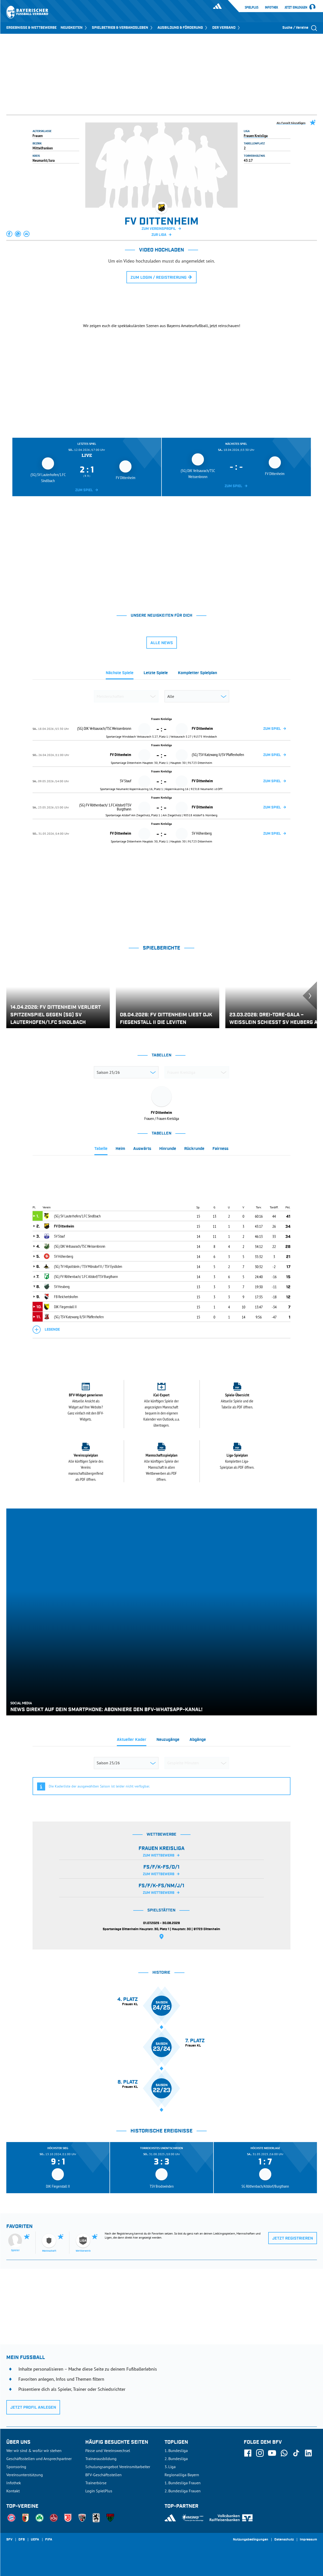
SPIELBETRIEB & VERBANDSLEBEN (122, 27)
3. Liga (170, 2466)
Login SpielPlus (98, 2490)
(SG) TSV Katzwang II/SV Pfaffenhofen (78, 1316)
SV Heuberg (62, 1286)
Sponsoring (16, 2466)
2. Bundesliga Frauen (183, 2490)
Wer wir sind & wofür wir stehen (34, 2450)
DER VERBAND (226, 27)
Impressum (308, 2540)
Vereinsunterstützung (24, 2474)
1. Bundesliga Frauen (183, 2482)
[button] (9, 234)
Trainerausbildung (101, 2458)
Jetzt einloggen (296, 7)
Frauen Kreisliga (256, 135)
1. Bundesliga (176, 2450)
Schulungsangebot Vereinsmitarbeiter (117, 2466)
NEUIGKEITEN (74, 27)
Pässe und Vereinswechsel (107, 2450)
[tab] (119, 674)
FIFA (48, 2540)
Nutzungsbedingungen (250, 2540)
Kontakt (13, 2490)
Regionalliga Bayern (182, 2474)
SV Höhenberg (63, 1256)
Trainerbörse (95, 2482)
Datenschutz (284, 2540)
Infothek (271, 7)
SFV (9, 2540)
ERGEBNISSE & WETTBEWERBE (31, 27)
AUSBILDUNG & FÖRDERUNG (182, 27)
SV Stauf (59, 1236)
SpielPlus (251, 7)
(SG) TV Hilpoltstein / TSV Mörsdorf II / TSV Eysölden (88, 1266)
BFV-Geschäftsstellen (103, 2474)
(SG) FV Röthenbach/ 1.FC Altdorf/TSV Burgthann (86, 1276)
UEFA (35, 2540)
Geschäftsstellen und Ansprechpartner (39, 2458)
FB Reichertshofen (66, 1296)
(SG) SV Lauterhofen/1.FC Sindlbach (77, 1215)
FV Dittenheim (64, 1226)
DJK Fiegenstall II (65, 1306)
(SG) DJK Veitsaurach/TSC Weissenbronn (79, 1246)
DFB (21, 2540)
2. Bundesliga (176, 2458)
